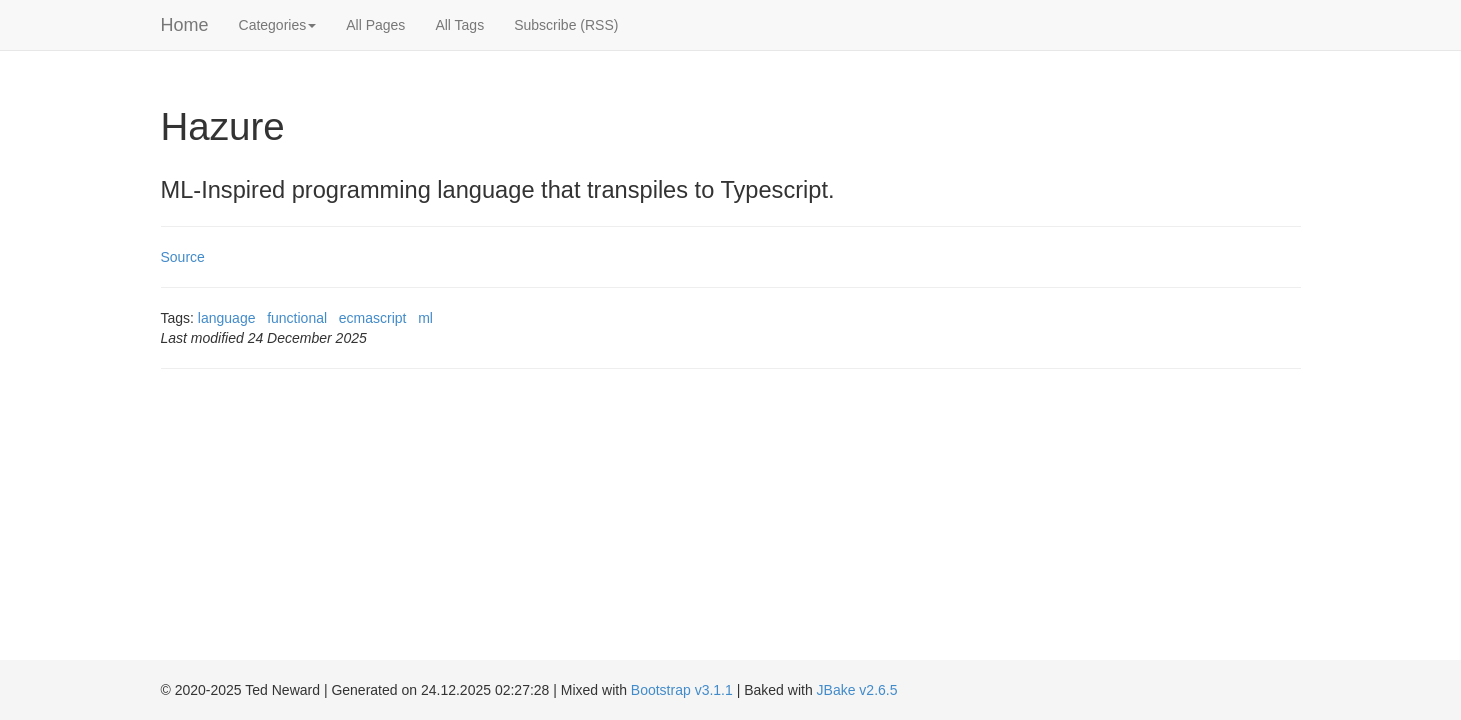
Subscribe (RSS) (566, 25)
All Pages (375, 25)
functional (297, 318)
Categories (278, 25)
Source (183, 257)
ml (425, 318)
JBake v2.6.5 (857, 690)
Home (185, 25)
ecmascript (373, 318)
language (227, 318)
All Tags (459, 25)
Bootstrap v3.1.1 (682, 690)
